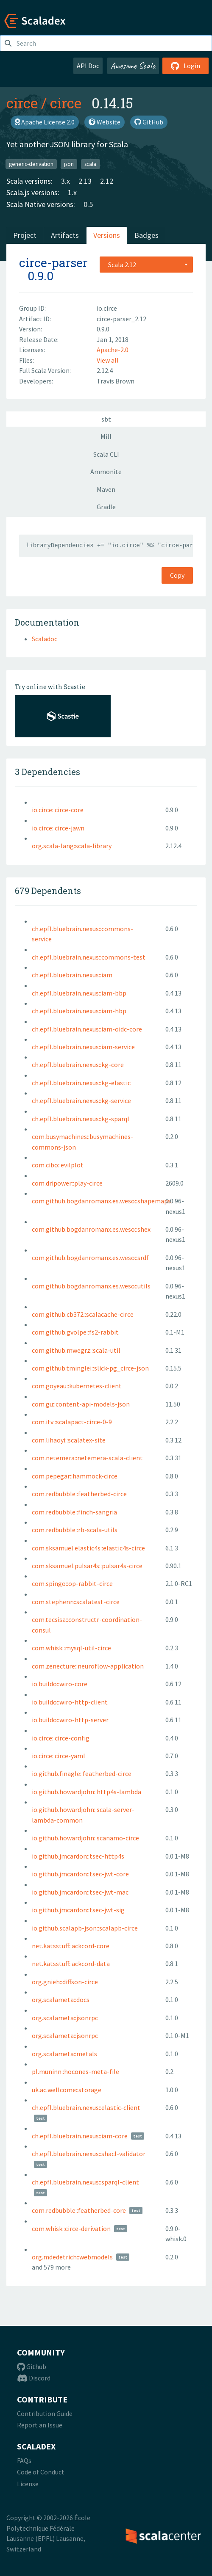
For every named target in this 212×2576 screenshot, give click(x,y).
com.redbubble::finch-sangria (74, 1512)
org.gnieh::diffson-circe (65, 1982)
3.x (65, 181)
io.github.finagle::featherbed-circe (81, 1773)
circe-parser (53, 262)
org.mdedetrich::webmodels (72, 2257)
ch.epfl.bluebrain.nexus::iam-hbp (79, 1011)
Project (24, 235)
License (28, 2483)
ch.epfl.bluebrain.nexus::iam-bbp (79, 993)
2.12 (106, 181)
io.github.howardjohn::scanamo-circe (85, 1838)
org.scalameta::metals (64, 2053)
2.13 (85, 181)
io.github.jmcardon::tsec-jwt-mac (80, 1892)
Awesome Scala (133, 65)
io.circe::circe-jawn (58, 828)
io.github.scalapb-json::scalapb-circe (85, 1928)
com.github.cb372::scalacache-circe (83, 1314)
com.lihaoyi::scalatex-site (69, 1440)
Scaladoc (44, 638)
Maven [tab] (106, 489)
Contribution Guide (45, 2413)
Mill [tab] (106, 436)
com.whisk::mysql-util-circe (71, 1648)
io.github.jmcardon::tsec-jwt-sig (78, 1910)
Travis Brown (115, 381)
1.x (72, 192)
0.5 (88, 204)
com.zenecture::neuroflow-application (88, 1666)
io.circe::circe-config (60, 1738)
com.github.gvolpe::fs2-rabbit (75, 1332)
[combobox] (146, 264)
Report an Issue (39, 2425)
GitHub (148, 122)
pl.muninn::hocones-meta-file (75, 2071)
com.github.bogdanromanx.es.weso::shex (91, 1229)
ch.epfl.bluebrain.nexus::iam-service (83, 1047)
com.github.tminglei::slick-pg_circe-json (90, 1368)
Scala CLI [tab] (106, 454)
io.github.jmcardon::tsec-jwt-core (80, 1874)
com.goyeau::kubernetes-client (77, 1386)
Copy (177, 575)
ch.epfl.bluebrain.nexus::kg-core (78, 1064)
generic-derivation (31, 163)
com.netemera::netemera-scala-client (87, 1457)
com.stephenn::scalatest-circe (76, 1601)
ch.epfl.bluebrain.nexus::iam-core (80, 2136)
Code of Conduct (40, 2472)
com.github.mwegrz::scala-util (76, 1350)
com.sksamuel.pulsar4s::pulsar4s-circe (87, 1565)
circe (22, 103)
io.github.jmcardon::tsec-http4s (78, 1856)
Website (104, 122)
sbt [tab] (106, 419)
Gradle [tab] (106, 506)
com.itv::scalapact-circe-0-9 (72, 1422)
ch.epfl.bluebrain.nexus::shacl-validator (88, 2153)
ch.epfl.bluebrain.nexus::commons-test (88, 957)
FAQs (24, 2460)
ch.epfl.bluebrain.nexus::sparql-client (85, 2182)
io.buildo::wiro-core (59, 1684)
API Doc (88, 65)
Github (31, 2366)
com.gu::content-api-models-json (81, 1404)
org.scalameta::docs (60, 1999)
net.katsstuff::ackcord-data (71, 1963)
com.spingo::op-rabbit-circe (72, 1583)
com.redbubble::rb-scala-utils (74, 1529)
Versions (106, 235)
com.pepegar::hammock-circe (74, 1476)
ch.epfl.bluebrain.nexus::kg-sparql (80, 1118)
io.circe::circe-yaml (58, 1755)
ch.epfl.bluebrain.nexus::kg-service (81, 1100)
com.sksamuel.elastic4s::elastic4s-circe (88, 1548)
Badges (146, 235)
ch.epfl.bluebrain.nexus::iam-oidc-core (87, 1029)
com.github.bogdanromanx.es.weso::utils (91, 1286)
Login (185, 65)
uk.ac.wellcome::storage (66, 2089)
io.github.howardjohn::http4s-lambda (86, 1791)
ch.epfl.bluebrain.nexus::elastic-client (86, 2107)
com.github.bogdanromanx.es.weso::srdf (90, 1257)
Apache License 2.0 (45, 122)
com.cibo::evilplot (58, 1165)
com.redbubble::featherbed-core (79, 2210)
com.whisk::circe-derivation (71, 2228)
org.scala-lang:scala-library (72, 845)
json (69, 163)
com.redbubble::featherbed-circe (79, 1493)
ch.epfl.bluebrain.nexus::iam (72, 975)
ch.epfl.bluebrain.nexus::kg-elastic (81, 1082)
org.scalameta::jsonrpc (65, 2017)
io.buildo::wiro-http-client (70, 1702)
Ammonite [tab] (106, 471)
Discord (33, 2378)
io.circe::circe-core (58, 809)
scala (90, 163)
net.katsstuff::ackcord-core (70, 1946)
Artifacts (65, 235)
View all (108, 360)
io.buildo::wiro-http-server (70, 1719)
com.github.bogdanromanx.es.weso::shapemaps (101, 1201)
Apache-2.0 (112, 349)
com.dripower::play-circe (67, 1183)
